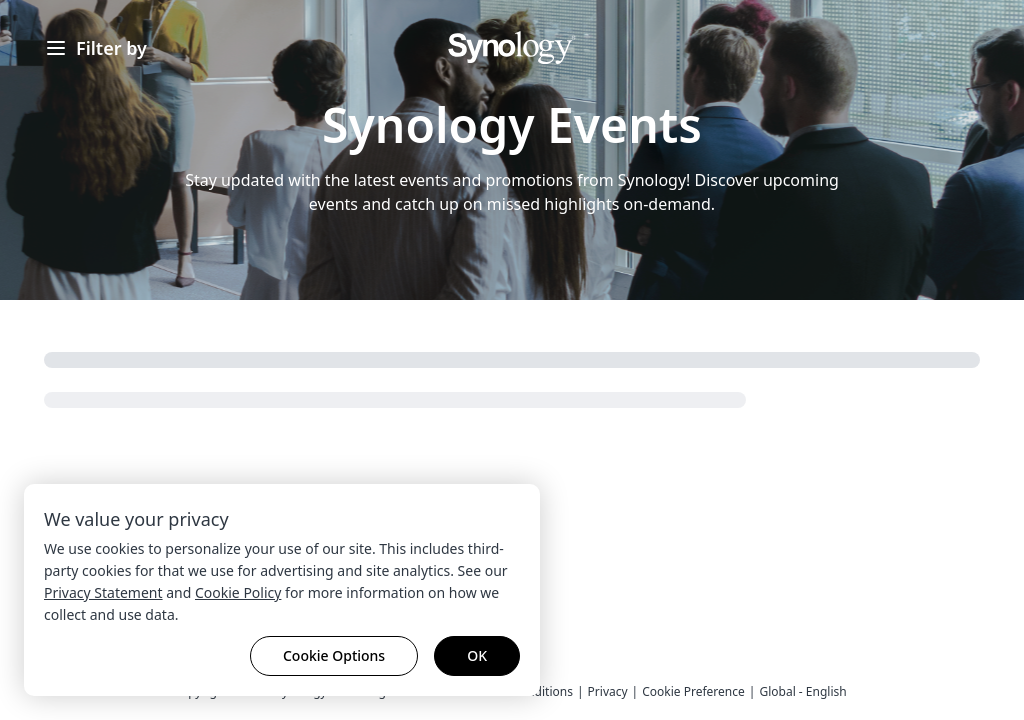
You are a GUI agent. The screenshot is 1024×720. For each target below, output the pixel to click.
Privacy (608, 691)
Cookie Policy (238, 592)
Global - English (802, 691)
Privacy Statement (103, 592)
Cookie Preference (693, 691)
